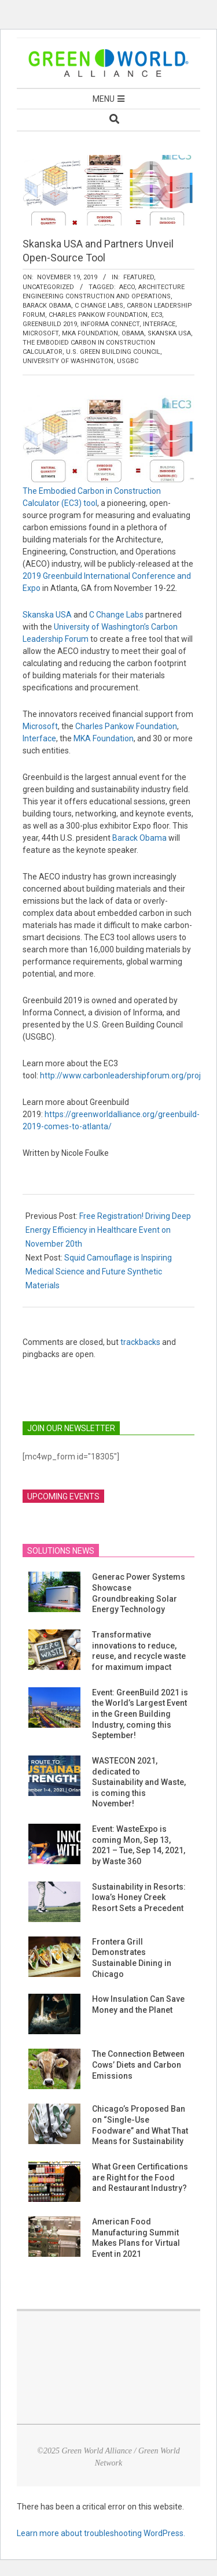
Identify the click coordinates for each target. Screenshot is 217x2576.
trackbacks (140, 1342)
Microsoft (40, 333)
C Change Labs (99, 305)
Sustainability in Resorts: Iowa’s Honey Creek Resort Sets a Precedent (139, 1897)
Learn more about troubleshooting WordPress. (101, 2533)
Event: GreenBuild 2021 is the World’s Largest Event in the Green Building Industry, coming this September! (140, 1714)
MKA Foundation (90, 333)
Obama (133, 333)
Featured (138, 277)
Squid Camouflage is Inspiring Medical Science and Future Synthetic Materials (98, 1271)
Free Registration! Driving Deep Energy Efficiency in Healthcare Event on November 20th (108, 1229)
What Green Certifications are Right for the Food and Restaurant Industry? (140, 2177)
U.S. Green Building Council (113, 352)
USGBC (127, 361)
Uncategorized (48, 287)
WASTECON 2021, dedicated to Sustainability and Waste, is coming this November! (139, 1782)
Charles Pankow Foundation (98, 315)
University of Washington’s (101, 626)
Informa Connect (109, 324)
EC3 (156, 315)
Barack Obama (47, 305)
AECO (127, 287)
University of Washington (68, 361)
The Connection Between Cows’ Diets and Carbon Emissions (138, 2064)
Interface (159, 324)
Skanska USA (169, 333)
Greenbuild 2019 (50, 324)
